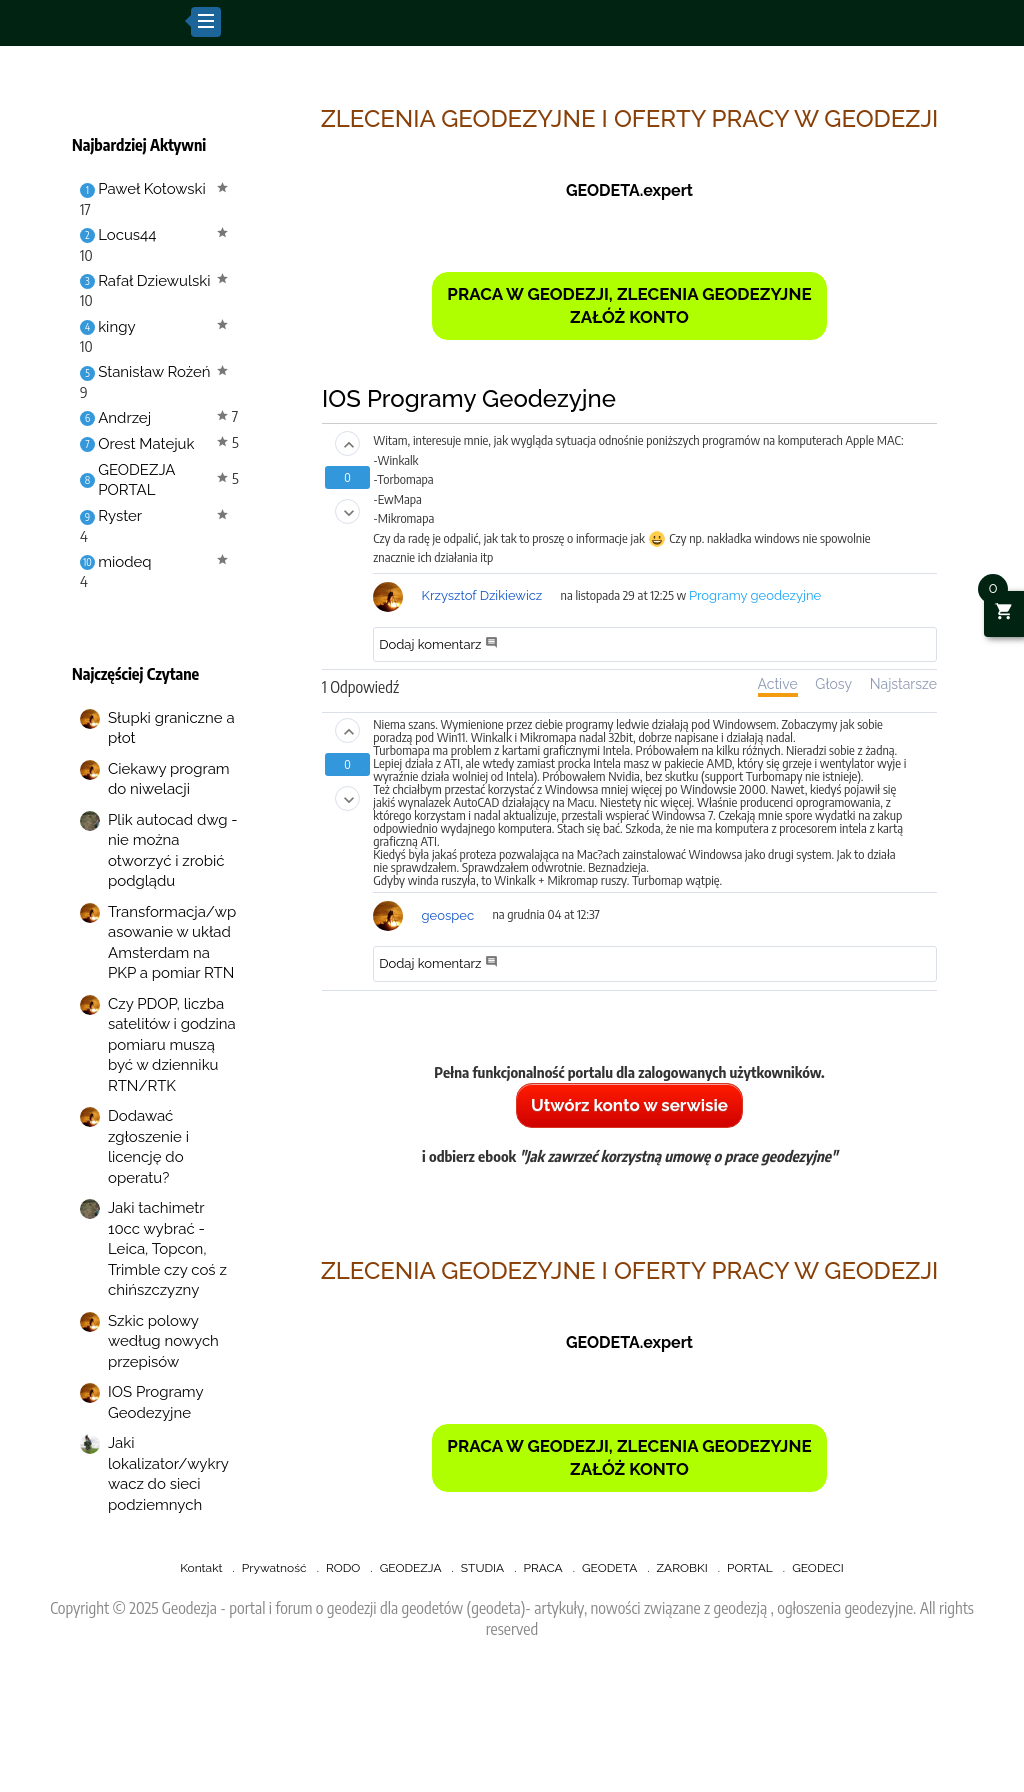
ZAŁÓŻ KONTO (629, 317)
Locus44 (127, 235)
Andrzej (124, 418)
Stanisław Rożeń (154, 372)
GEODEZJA (411, 1568)
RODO (343, 1568)
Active (778, 684)
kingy (116, 327)
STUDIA (482, 1568)
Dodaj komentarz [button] (438, 644)
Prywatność (274, 1568)
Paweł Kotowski (152, 189)
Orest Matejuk (146, 444)
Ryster (120, 516)
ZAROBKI (682, 1568)
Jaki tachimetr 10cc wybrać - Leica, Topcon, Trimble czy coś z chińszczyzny (167, 1249)
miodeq (124, 562)
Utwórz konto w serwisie (629, 1105)
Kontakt (201, 1568)
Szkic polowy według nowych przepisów (163, 1341)
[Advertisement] (512, 1738)
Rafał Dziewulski (154, 281)
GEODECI (818, 1568)
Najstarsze (903, 684)
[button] (347, 443)
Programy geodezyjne (755, 595)
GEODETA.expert (629, 190)
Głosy (833, 684)
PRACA (542, 1568)
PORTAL (750, 1568)
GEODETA (609, 1568)
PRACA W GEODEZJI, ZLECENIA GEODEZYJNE (629, 294)
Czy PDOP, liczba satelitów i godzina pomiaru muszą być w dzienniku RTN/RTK (172, 1045)
